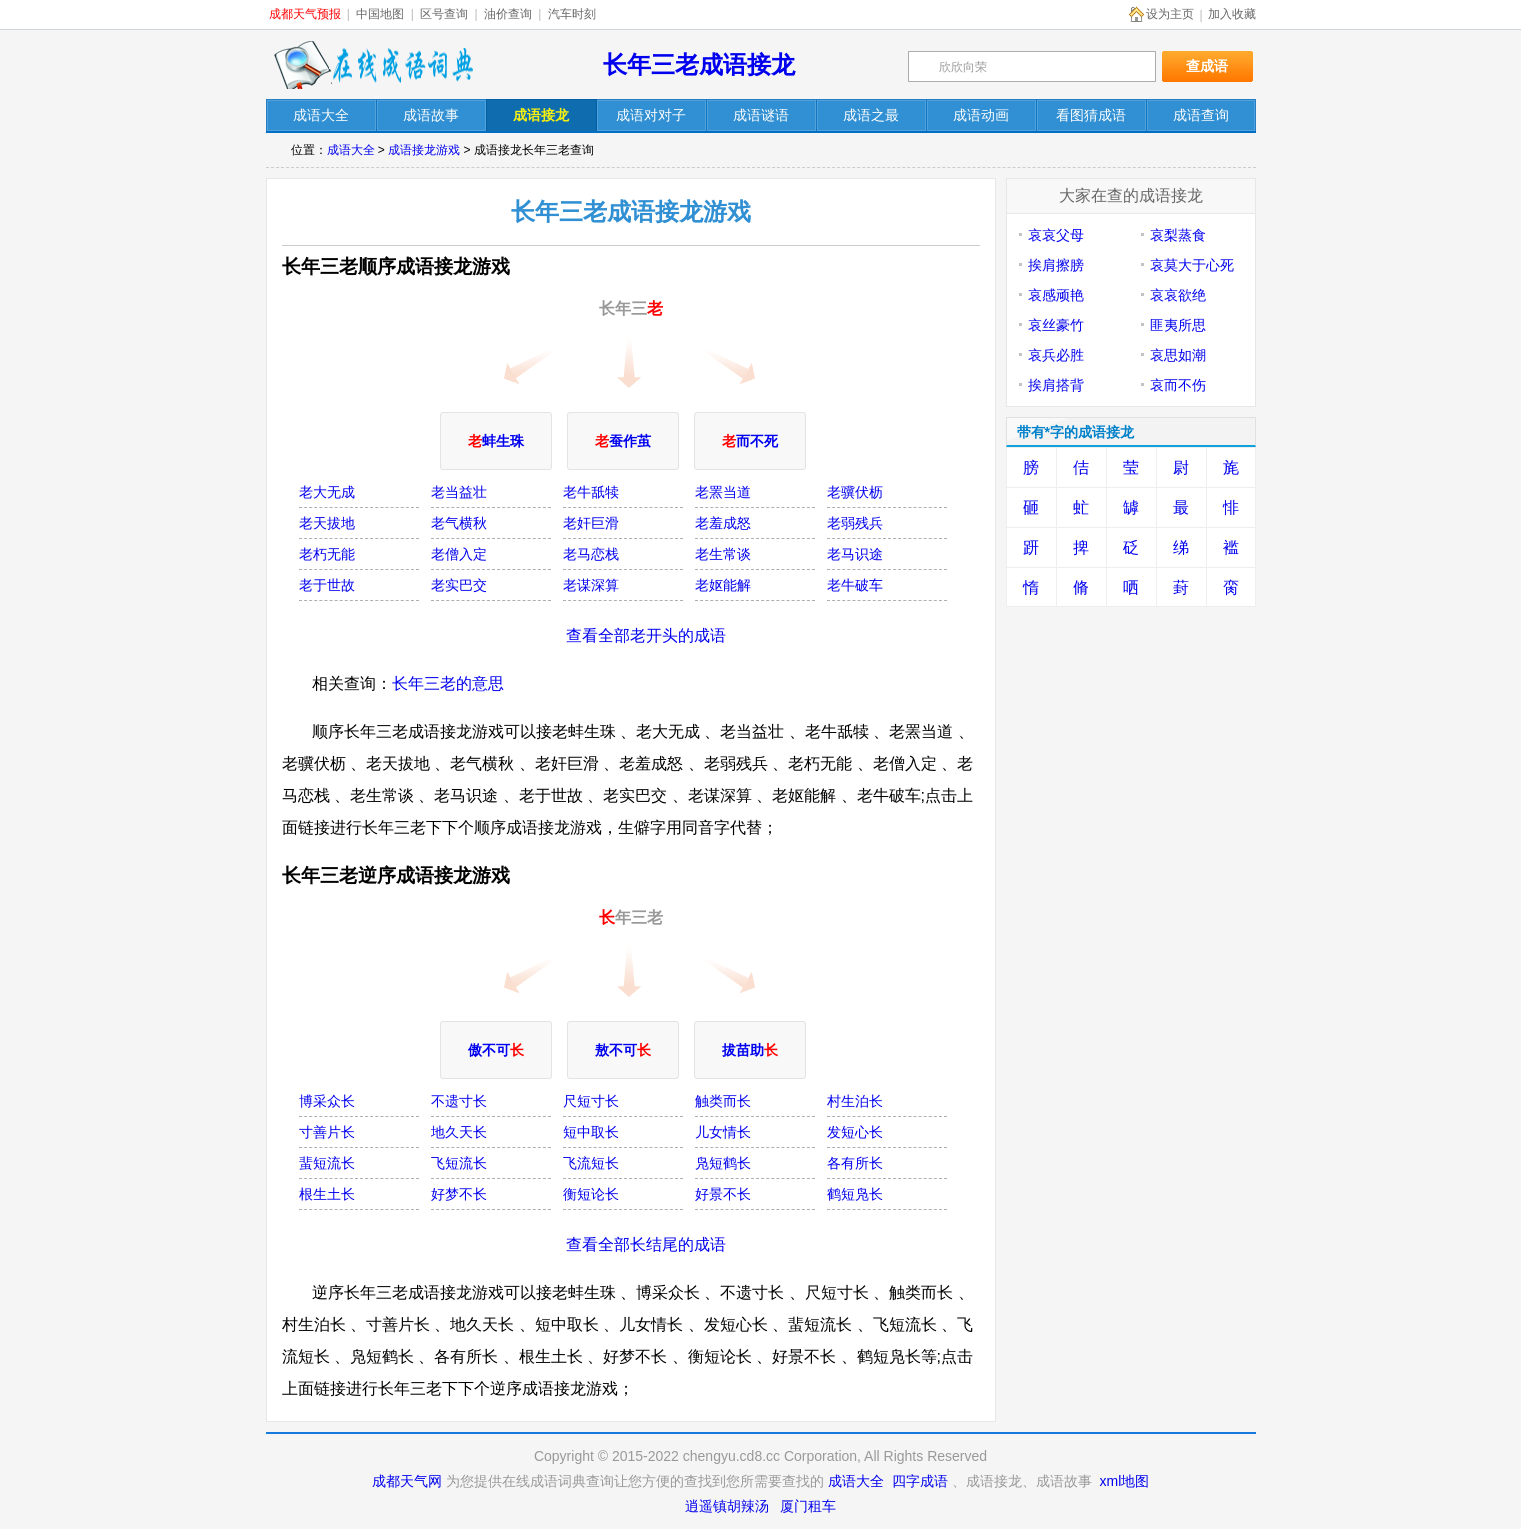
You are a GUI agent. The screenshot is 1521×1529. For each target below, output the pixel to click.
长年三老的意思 (448, 683)
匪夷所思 (1178, 325)
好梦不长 (459, 1194)
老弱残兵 (855, 523)
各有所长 (855, 1163)
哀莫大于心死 (1192, 265)
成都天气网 (407, 1481)
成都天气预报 (305, 14)
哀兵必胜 (1056, 355)
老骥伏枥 (855, 492)
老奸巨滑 (591, 523)
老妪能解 (723, 585)
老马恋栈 (591, 554)
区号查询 (444, 14)
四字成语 (920, 1481)
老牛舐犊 (591, 492)
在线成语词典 (373, 65)
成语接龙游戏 (424, 150)
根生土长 (327, 1194)
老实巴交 (459, 585)
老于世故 (327, 585)
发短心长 (855, 1132)
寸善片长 (327, 1132)
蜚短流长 (327, 1163)
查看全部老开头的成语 (646, 635)
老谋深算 (591, 585)
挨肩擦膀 (1056, 265)
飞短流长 (459, 1163)
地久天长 (459, 1132)
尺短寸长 (591, 1101)
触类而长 (723, 1101)
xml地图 (1125, 1481)
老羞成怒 (723, 523)
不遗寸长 (459, 1101)
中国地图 (380, 14)
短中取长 (591, 1132)
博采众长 (327, 1101)
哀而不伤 (1178, 385)
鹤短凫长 (855, 1194)
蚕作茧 (623, 441)
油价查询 (508, 14)
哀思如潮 (1178, 355)
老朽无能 (327, 554)
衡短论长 (591, 1194)
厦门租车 (808, 1506)
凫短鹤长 (723, 1163)
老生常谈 (723, 554)
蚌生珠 (496, 441)
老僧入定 (459, 554)
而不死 (750, 441)
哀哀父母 (1056, 235)
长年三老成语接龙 (699, 64)
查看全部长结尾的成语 (646, 1244)
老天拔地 (327, 523)
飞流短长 (591, 1163)
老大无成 (327, 492)
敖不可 (623, 1050)
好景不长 (723, 1194)
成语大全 (351, 150)
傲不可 (496, 1050)
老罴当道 (723, 492)
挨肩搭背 (1056, 385)
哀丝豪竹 (1056, 325)
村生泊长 (855, 1101)
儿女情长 (723, 1132)
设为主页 (1170, 14)
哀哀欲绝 (1178, 295)
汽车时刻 (572, 14)
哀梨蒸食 (1178, 235)
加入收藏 (1232, 14)
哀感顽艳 (1056, 295)
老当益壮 (459, 492)
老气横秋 (459, 523)
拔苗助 (750, 1050)
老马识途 (855, 554)
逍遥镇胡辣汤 (727, 1506)
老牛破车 (855, 585)
